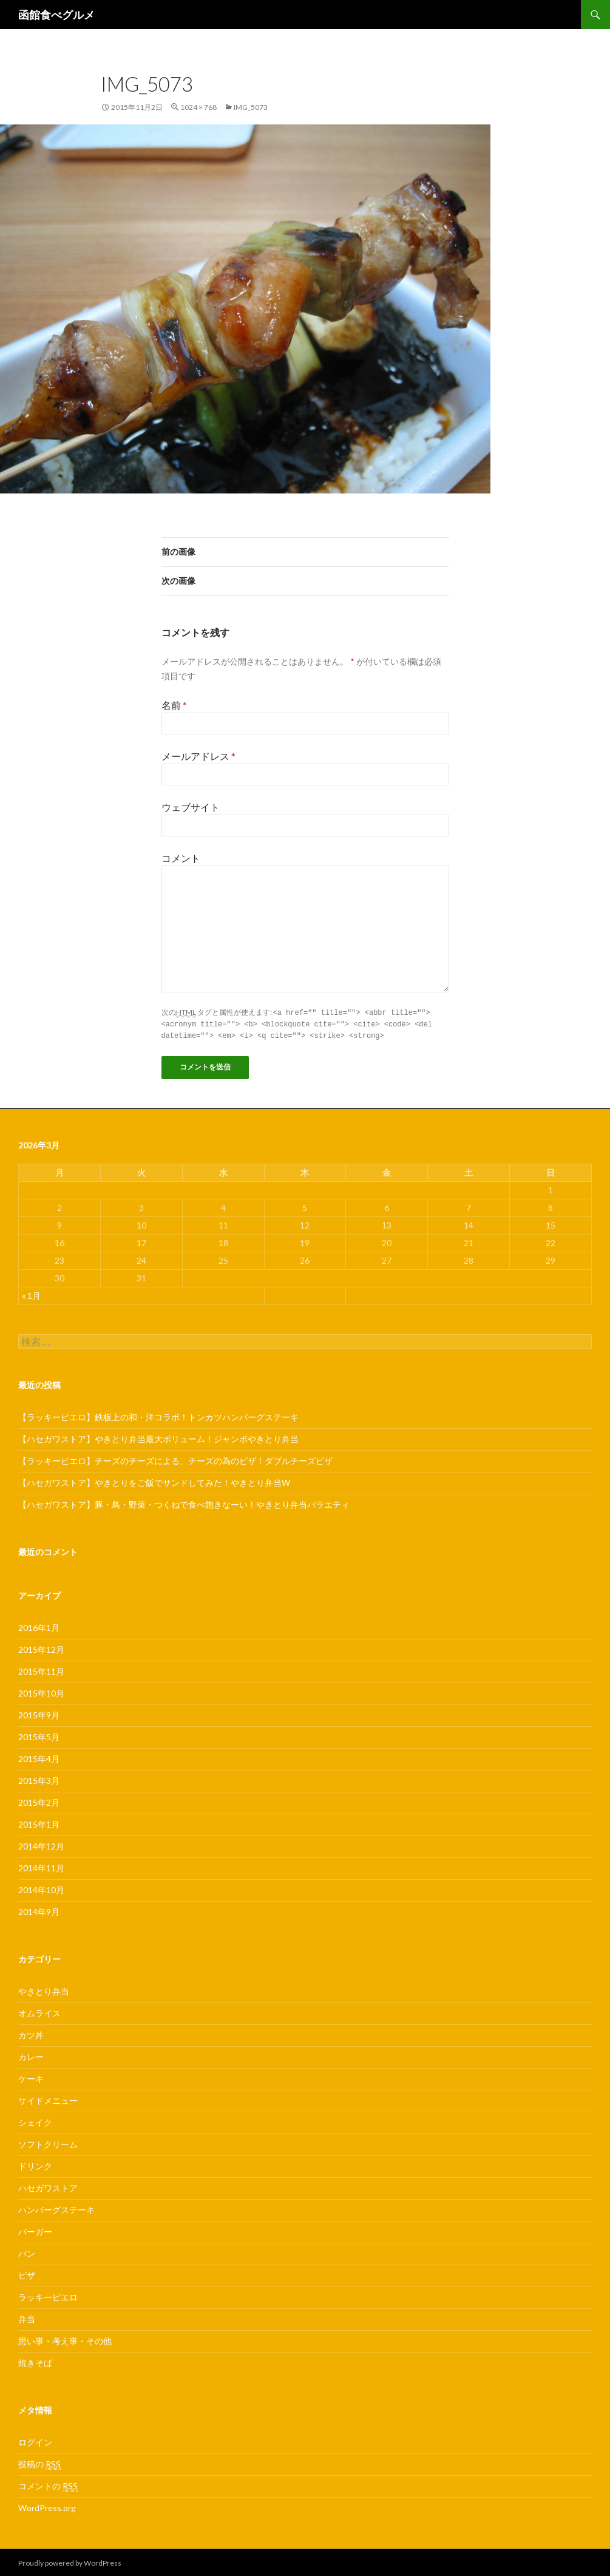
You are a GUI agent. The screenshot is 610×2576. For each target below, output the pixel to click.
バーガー (35, 2230)
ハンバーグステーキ (56, 2208)
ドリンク (35, 2164)
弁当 (26, 2317)
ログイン (35, 2440)
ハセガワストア (48, 2186)
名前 (174, 705)
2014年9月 (38, 1910)
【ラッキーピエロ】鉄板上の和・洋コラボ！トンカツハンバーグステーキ (158, 1415)
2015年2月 (38, 1800)
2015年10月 (41, 1691)
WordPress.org (47, 2506)
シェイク (35, 2120)
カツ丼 (31, 2033)
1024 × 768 (198, 107)
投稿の (39, 2462)
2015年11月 (41, 1669)
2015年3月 (38, 1779)
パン (26, 2251)
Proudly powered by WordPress (69, 2561)
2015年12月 (41, 1647)
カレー (31, 2055)
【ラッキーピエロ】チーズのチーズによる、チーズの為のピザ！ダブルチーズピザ (175, 1459)
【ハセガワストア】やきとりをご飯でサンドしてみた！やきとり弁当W (154, 1481)
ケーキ (31, 2077)
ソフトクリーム (48, 2142)
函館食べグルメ (56, 14)
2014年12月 (41, 1844)
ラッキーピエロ (48, 2295)
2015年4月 (38, 1757)
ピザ (26, 2273)
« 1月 (31, 1294)
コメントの (48, 2484)
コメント (180, 858)
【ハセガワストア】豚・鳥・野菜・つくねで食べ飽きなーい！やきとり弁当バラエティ (184, 1502)
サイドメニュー (48, 2098)
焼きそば (35, 2361)
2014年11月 (41, 1866)
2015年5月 (38, 1735)
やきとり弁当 (43, 1989)
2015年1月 (38, 1822)
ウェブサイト (190, 807)
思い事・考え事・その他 (65, 2339)
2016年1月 (38, 1626)
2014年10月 (41, 1888)
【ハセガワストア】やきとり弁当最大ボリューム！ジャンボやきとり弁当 (158, 1437)
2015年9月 (38, 1713)
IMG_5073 (251, 107)
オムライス (39, 2011)
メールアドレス (198, 756)
